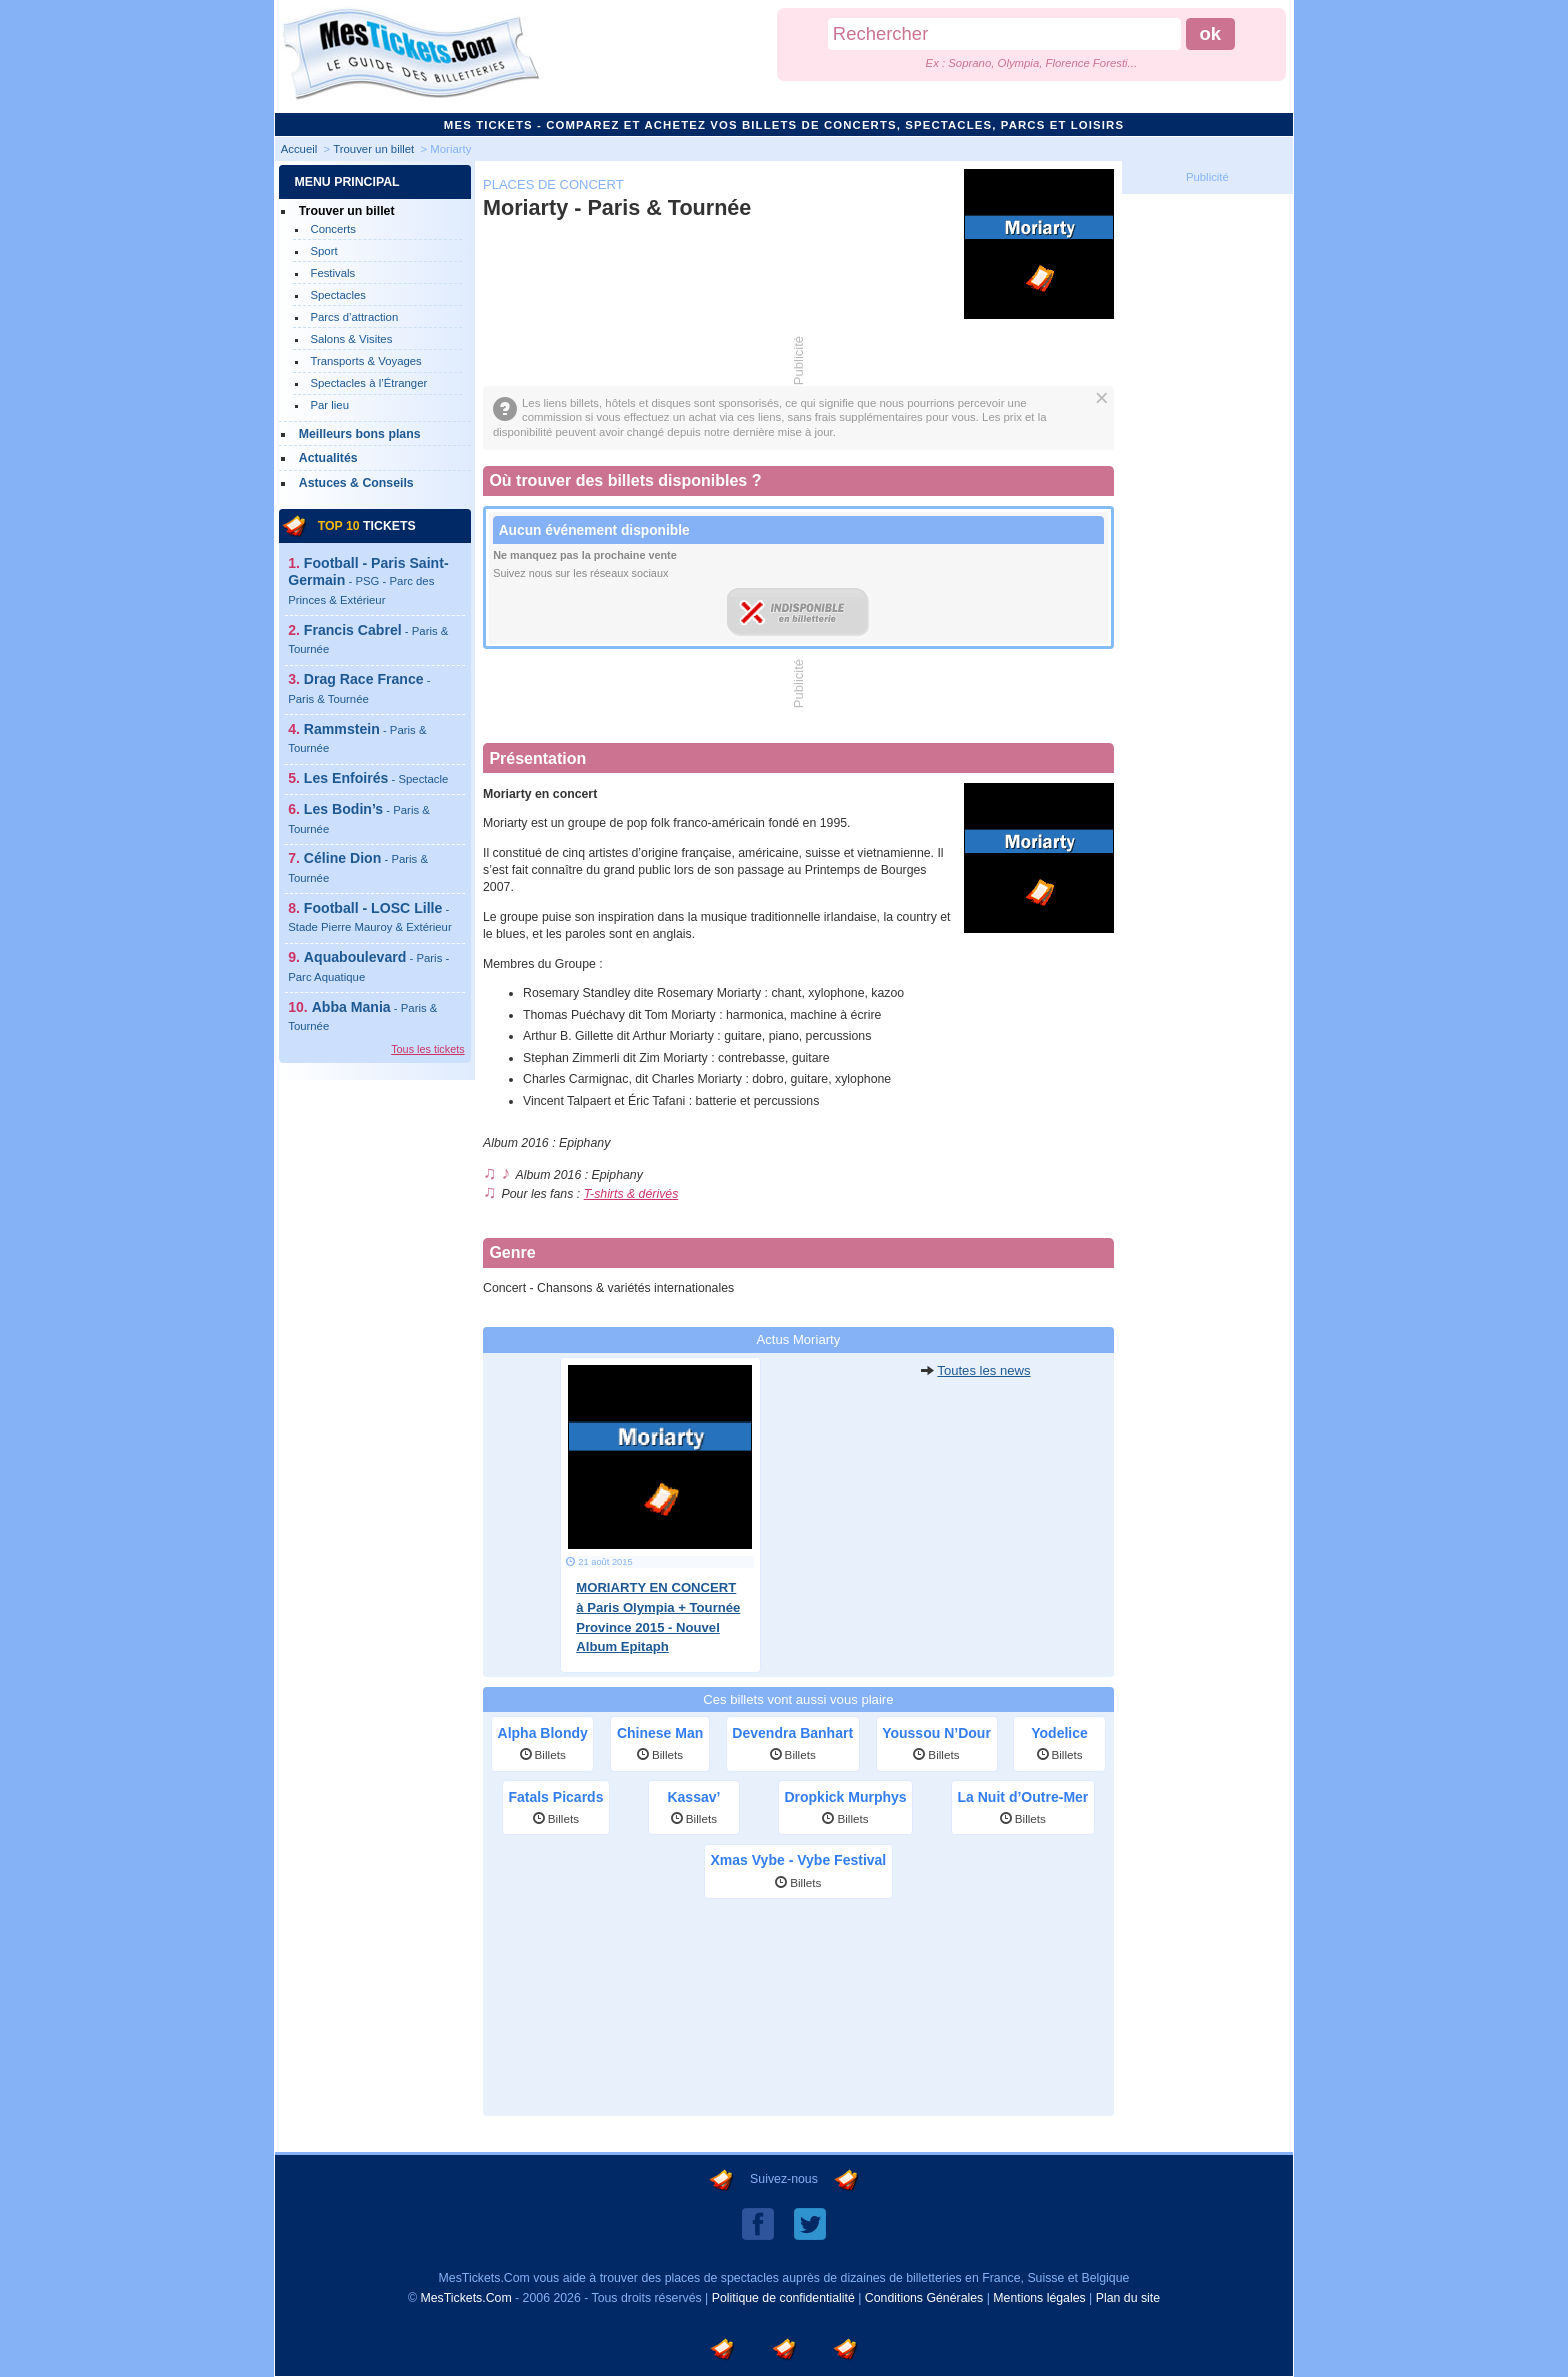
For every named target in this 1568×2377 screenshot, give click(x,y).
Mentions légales (1039, 2298)
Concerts (332, 229)
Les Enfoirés (376, 778)
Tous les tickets (427, 1049)
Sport (323, 251)
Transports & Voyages (365, 361)
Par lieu (329, 405)
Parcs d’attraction (354, 317)
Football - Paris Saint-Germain (368, 580)
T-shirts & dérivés (631, 1194)
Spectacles (338, 295)
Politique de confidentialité (783, 2298)
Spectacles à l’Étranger (368, 383)
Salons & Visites (351, 339)
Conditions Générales (924, 2298)
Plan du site (1128, 2298)
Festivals (332, 273)
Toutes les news (983, 1370)
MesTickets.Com (465, 2298)
